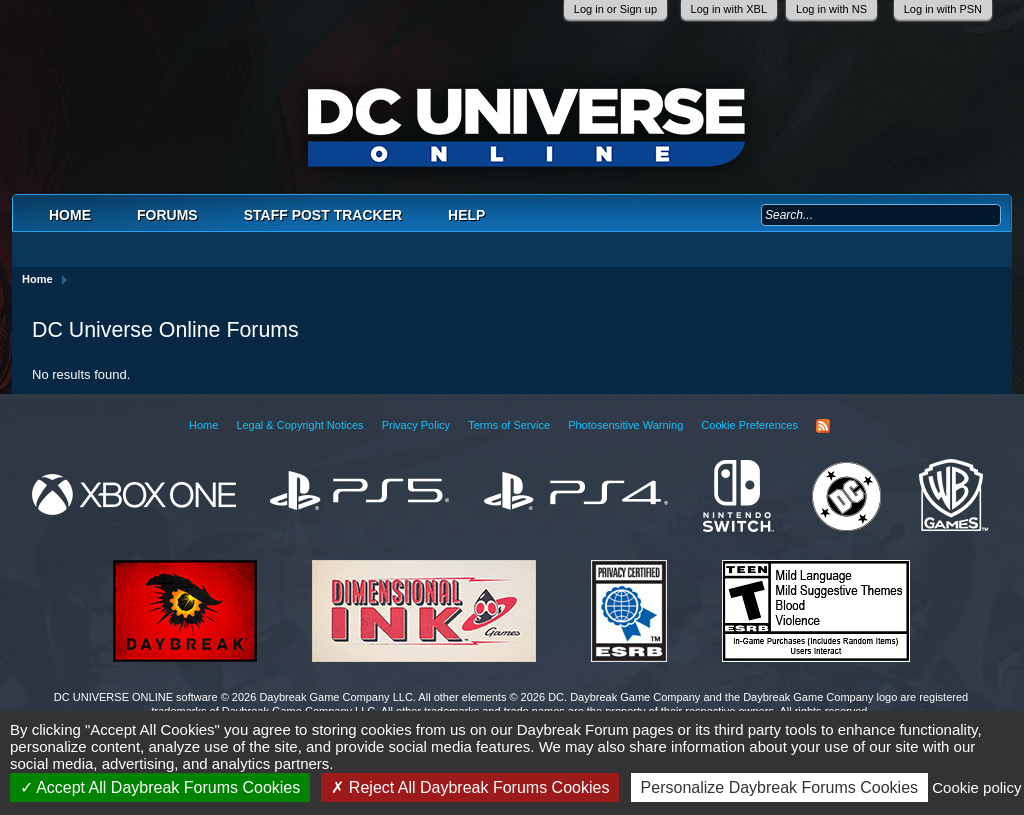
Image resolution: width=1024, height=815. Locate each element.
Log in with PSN (943, 9)
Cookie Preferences (749, 425)
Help (466, 215)
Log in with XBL (729, 9)
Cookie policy (976, 787)
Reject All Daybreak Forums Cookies (470, 787)
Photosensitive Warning (625, 425)
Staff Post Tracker (323, 215)
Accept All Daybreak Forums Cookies (160, 787)
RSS (823, 426)
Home (70, 215)
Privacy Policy (416, 425)
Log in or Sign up (615, 9)
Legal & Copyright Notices (299, 425)
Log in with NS (831, 9)
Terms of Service (509, 425)
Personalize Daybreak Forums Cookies (779, 787)
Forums (167, 215)
